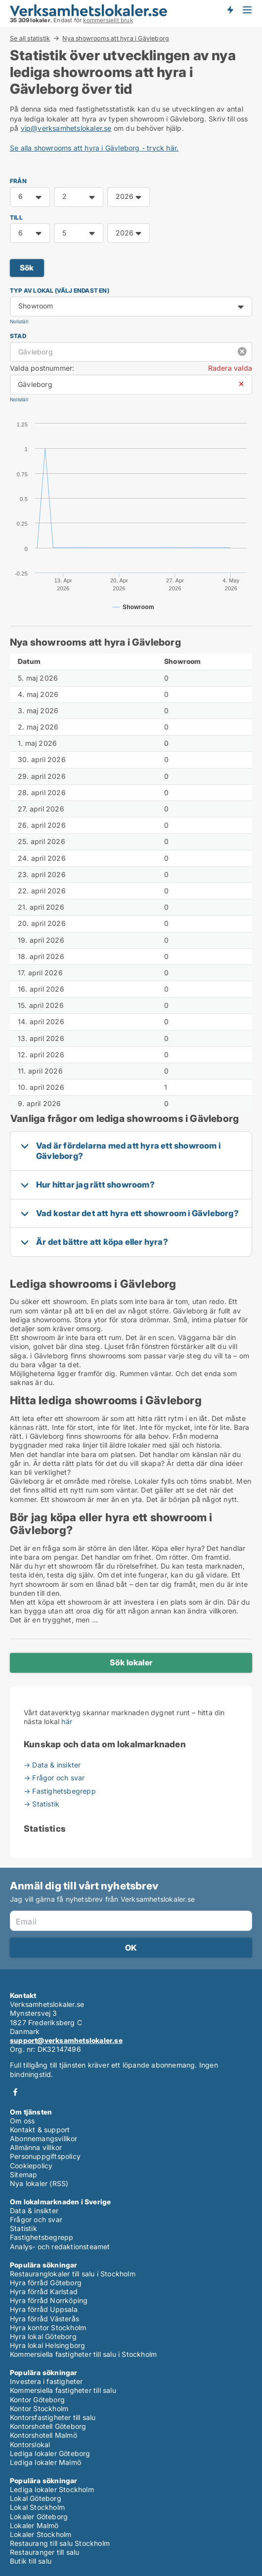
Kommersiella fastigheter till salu (63, 2390)
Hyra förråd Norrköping (48, 2300)
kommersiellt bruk (107, 20)
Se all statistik (30, 38)
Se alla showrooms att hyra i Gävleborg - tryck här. (94, 148)
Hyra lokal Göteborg (43, 2336)
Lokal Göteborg (35, 2498)
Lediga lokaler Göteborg (50, 2453)
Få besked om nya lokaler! (230, 10)
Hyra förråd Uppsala (44, 2309)
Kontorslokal (30, 2444)
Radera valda (230, 368)
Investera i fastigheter (46, 2381)
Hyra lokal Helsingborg (47, 2345)
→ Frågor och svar (54, 1777)
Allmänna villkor (36, 2147)
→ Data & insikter (52, 1765)
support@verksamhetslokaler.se (66, 2040)
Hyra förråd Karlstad (44, 2291)
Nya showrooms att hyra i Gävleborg (115, 38)
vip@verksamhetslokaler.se (66, 128)
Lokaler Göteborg (39, 2516)
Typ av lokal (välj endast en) (59, 290)
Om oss (22, 2120)
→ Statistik (41, 1804)
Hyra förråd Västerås (44, 2318)
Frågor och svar (36, 2219)
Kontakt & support (40, 2129)
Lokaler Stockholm (40, 2534)
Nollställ (19, 321)
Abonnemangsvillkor (44, 2138)
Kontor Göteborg (37, 2399)
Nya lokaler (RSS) (39, 2183)
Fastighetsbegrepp (41, 2237)
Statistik (23, 2228)
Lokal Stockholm (37, 2507)
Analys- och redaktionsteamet (60, 2246)
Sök (27, 267)
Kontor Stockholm (39, 2408)
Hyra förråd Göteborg (46, 2282)
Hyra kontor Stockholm (48, 2327)
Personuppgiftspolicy (45, 2156)
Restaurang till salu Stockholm (60, 2543)
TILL (16, 217)
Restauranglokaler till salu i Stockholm (72, 2273)
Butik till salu (30, 2561)
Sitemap (23, 2174)
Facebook (15, 2092)
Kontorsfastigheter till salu (53, 2417)
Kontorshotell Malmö (43, 2435)
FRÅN (18, 181)
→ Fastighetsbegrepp (60, 1791)
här (66, 1721)
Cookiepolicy (31, 2165)
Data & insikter (34, 2210)
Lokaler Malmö (34, 2525)
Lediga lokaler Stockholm (52, 2489)
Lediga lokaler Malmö (45, 2462)
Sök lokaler (131, 1662)
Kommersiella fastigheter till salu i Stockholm (83, 2354)
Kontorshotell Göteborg (48, 2426)
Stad (18, 336)
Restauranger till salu (44, 2552)
